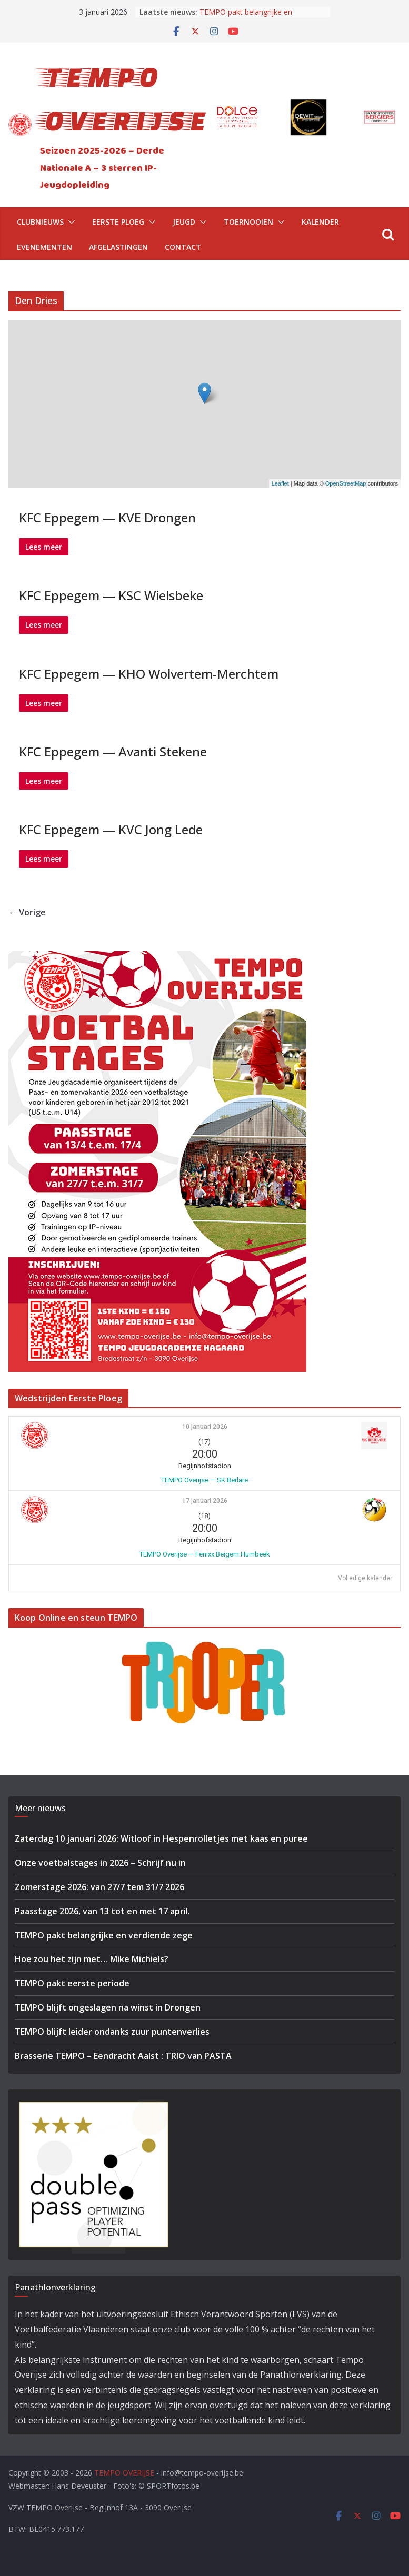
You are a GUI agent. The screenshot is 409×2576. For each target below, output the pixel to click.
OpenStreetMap (345, 483)
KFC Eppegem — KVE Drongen (107, 517)
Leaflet (280, 483)
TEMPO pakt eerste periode (72, 1983)
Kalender (320, 222)
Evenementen (44, 247)
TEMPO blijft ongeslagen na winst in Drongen (108, 2007)
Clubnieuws (40, 222)
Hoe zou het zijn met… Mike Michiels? (91, 1959)
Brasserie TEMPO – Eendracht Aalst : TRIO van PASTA (123, 2056)
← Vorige (27, 912)
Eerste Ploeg (118, 222)
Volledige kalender (365, 1578)
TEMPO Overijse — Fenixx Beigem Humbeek (204, 1554)
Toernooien (248, 222)
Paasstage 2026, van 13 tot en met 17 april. (102, 1911)
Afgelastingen (118, 247)
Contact (183, 247)
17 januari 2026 (204, 1500)
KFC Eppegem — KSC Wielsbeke (111, 595)
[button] (69, 222)
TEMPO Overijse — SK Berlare (204, 1480)
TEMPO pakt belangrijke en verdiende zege (245, 17)
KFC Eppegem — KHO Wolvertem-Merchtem (148, 673)
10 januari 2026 (204, 1426)
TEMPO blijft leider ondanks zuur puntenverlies (112, 2031)
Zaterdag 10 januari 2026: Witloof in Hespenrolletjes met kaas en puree (161, 1838)
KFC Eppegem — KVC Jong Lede (111, 829)
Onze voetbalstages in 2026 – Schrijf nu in (100, 1862)
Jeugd (184, 222)
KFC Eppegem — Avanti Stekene (113, 751)
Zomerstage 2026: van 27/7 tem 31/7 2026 (99, 1887)
